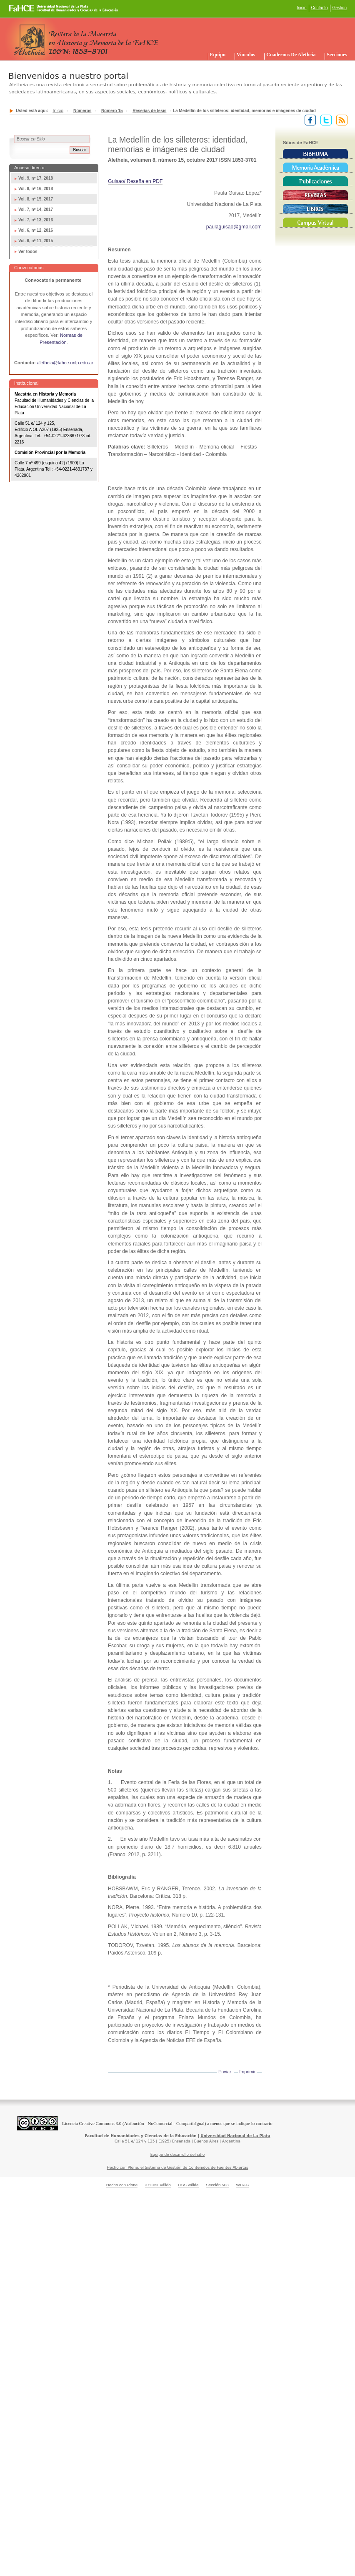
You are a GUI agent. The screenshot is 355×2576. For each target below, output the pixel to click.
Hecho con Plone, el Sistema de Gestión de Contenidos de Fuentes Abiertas (177, 2167)
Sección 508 (217, 2185)
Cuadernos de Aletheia (290, 55)
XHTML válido (158, 2185)
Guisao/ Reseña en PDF (135, 181)
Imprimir (247, 2071)
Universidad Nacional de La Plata (235, 2136)
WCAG (242, 2185)
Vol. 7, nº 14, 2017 (35, 209)
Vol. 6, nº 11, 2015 (35, 240)
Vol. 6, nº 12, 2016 (35, 230)
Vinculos (246, 55)
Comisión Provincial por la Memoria (50, 452)
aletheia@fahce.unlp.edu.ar (65, 362)
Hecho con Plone (122, 2185)
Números (82, 110)
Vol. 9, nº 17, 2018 (35, 178)
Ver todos (28, 251)
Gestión (339, 7)
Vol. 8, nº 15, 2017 (35, 199)
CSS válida (188, 2185)
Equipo (217, 55)
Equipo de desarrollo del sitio (177, 2155)
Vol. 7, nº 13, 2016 (35, 220)
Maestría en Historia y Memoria (45, 394)
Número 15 (112, 110)
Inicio (301, 7)
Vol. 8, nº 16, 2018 (35, 188)
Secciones (337, 55)
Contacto (319, 7)
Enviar (224, 2071)
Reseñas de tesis (149, 110)
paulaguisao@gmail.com (234, 227)
